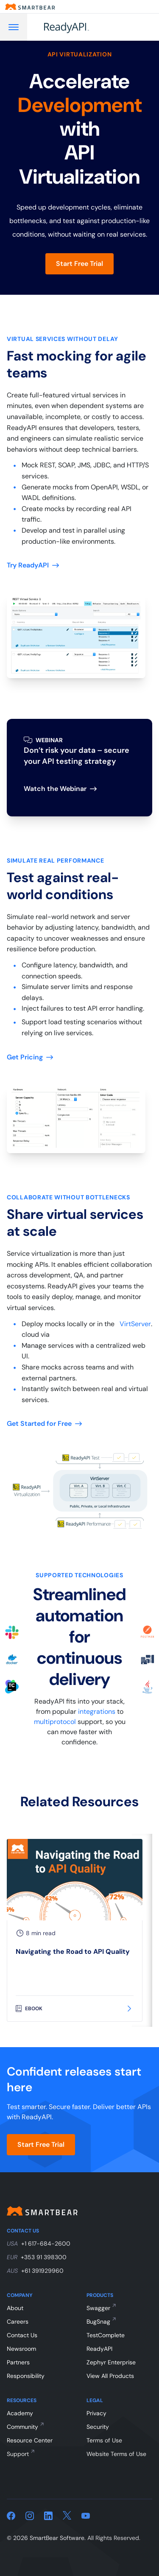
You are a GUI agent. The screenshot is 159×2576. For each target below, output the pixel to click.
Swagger (98, 2308)
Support (18, 2454)
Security (97, 2427)
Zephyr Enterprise (111, 2362)
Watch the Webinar (60, 788)
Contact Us (22, 2335)
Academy (20, 2413)
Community (22, 2427)
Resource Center (30, 2440)
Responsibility (26, 2376)
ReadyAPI (99, 2348)
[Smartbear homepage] (30, 6)
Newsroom (21, 2348)
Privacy (96, 2413)
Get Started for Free (44, 1423)
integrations (96, 1711)
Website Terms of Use (116, 2454)
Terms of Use (104, 2440)
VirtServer (135, 1323)
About (15, 2308)
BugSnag (98, 2321)
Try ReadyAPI (33, 565)
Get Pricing (30, 1057)
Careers (17, 2321)
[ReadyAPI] (87, 27)
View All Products (110, 2376)
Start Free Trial (79, 263)
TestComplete (105, 2335)
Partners (18, 2362)
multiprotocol (55, 1721)
